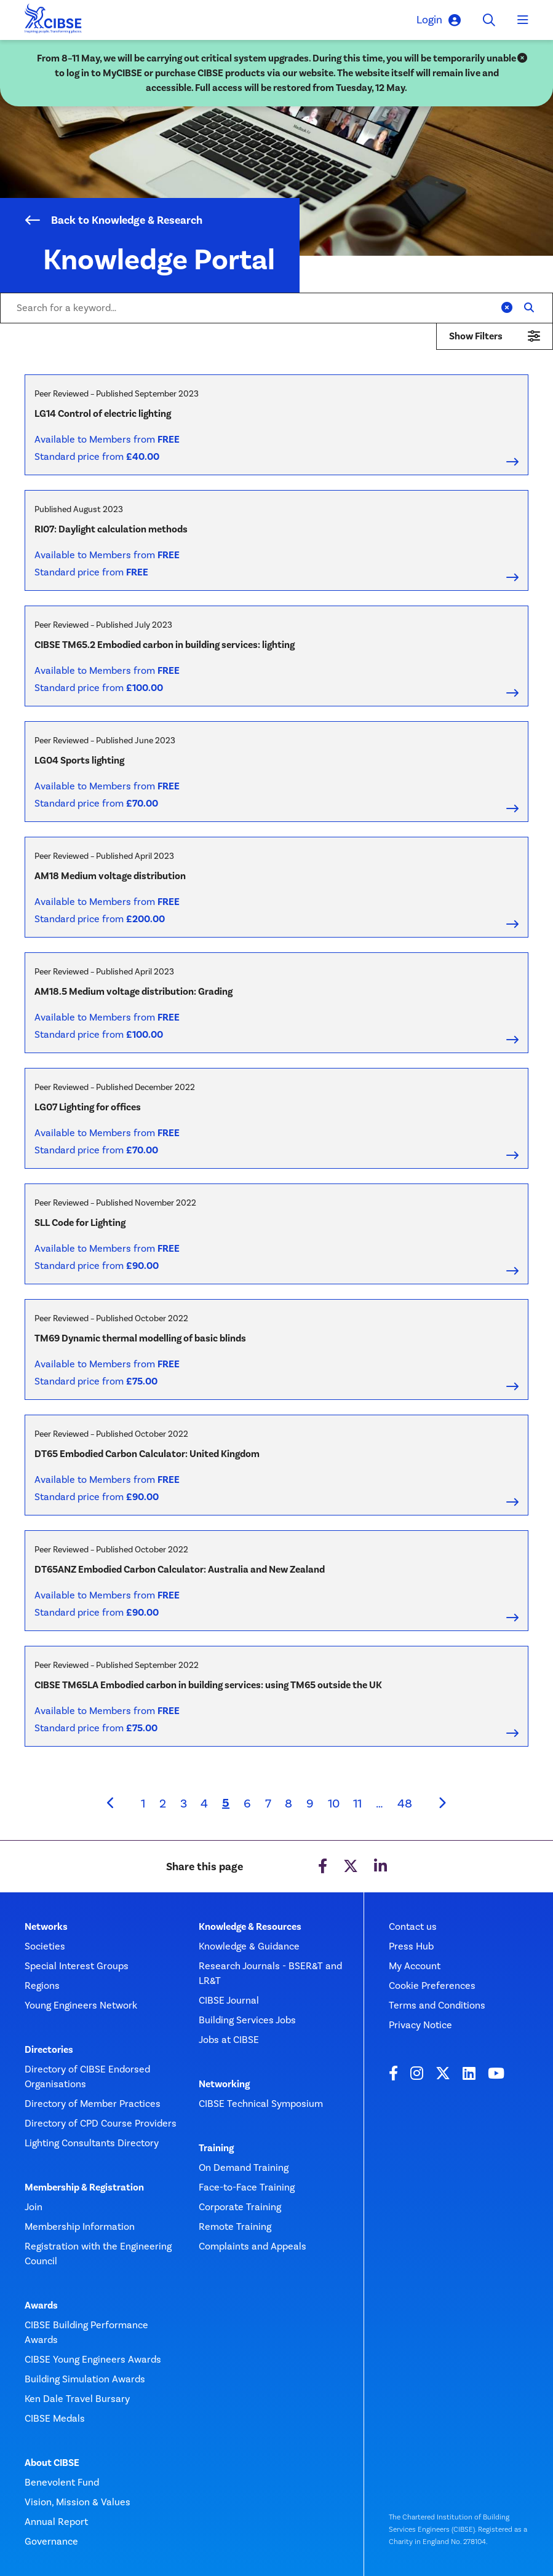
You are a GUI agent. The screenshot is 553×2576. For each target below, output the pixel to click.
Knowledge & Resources (250, 1927)
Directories (49, 2050)
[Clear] (506, 308)
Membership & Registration (84, 2187)
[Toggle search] (489, 20)
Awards (41, 2305)
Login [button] (438, 20)
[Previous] (111, 1803)
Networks (46, 1927)
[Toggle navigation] (523, 20)
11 (357, 1803)
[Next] (442, 1803)
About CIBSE (52, 2463)
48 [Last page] (404, 1803)
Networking (224, 2084)
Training (216, 2148)
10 (334, 1803)
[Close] (522, 58)
